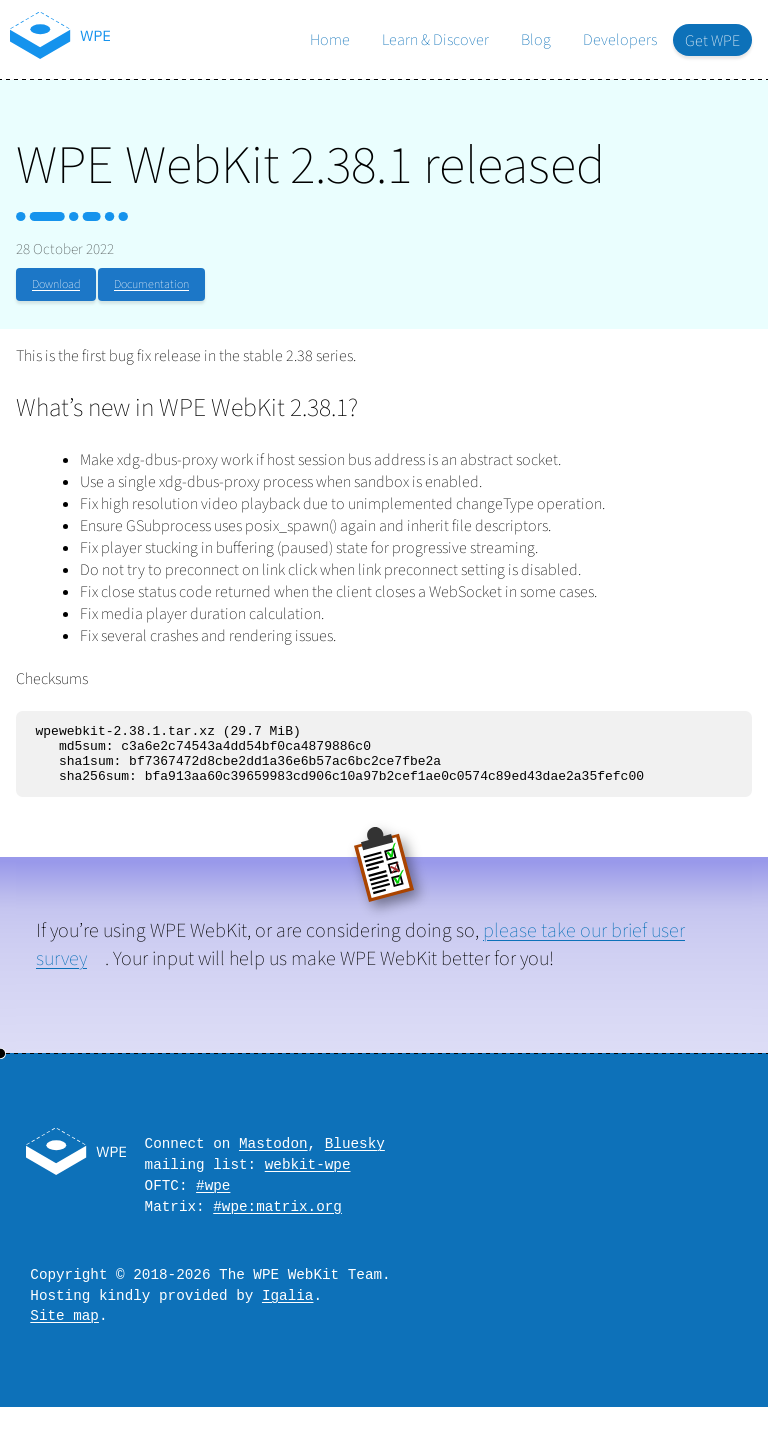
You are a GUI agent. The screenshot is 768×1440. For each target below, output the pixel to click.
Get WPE (712, 41)
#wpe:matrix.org (277, 1229)
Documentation (151, 284)
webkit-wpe (308, 1181)
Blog (536, 40)
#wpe (213, 1205)
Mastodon (273, 1157)
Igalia (287, 1324)
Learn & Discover (435, 40)
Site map (64, 1347)
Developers (620, 40)
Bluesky (355, 1157)
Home (330, 40)
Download (56, 284)
